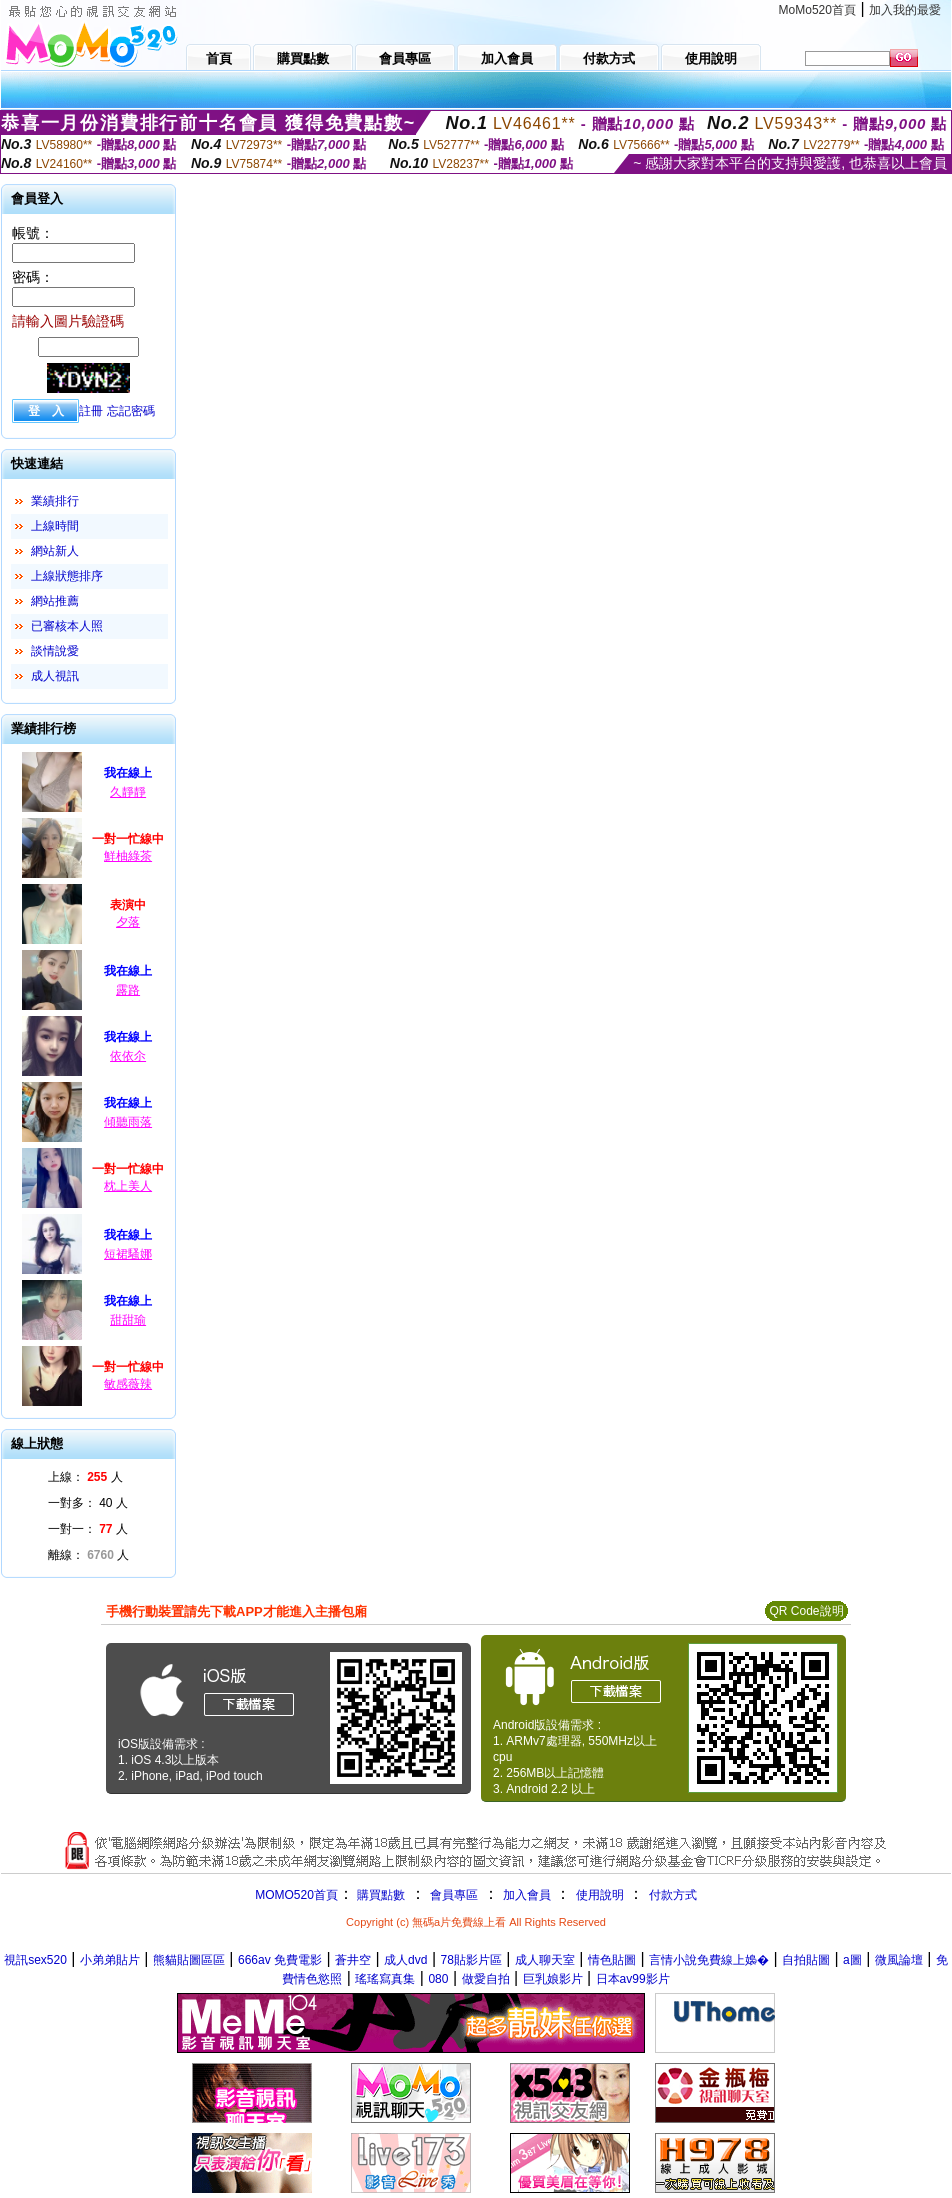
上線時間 (55, 526)
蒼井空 (353, 1960)
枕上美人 (128, 1186)
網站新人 (55, 551)
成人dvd (405, 1960)
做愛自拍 (486, 1979)
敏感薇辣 (128, 1384)
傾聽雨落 (128, 1122)
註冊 (91, 411)
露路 (128, 990)
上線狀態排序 (67, 576)
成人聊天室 (545, 1960)
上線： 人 (85, 1477)
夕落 (128, 922)
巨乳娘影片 (553, 1979)
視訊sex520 (35, 1960)
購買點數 (379, 1895)
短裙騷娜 (128, 1254)
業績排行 (55, 501)
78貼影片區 (471, 1960)
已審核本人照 (67, 626)
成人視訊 (55, 676)
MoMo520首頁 (817, 10)
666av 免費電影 (280, 1960)
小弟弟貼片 (110, 1960)
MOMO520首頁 (296, 1895)
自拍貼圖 (806, 1960)
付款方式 (673, 1895)
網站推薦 (55, 601)
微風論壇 (899, 1960)
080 (438, 1979)
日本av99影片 (633, 1979)
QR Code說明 (806, 1611)
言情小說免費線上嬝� (709, 1960)
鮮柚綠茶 (128, 856)
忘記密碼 (131, 411)
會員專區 (454, 1895)
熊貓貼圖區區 (189, 1960)
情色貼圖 (612, 1960)
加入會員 (527, 1895)
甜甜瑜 (128, 1320)
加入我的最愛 (905, 10)
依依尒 (128, 1056)
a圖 (852, 1960)
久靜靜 (128, 792)
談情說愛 (55, 651)
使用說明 (600, 1895)
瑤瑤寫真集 (385, 1979)
